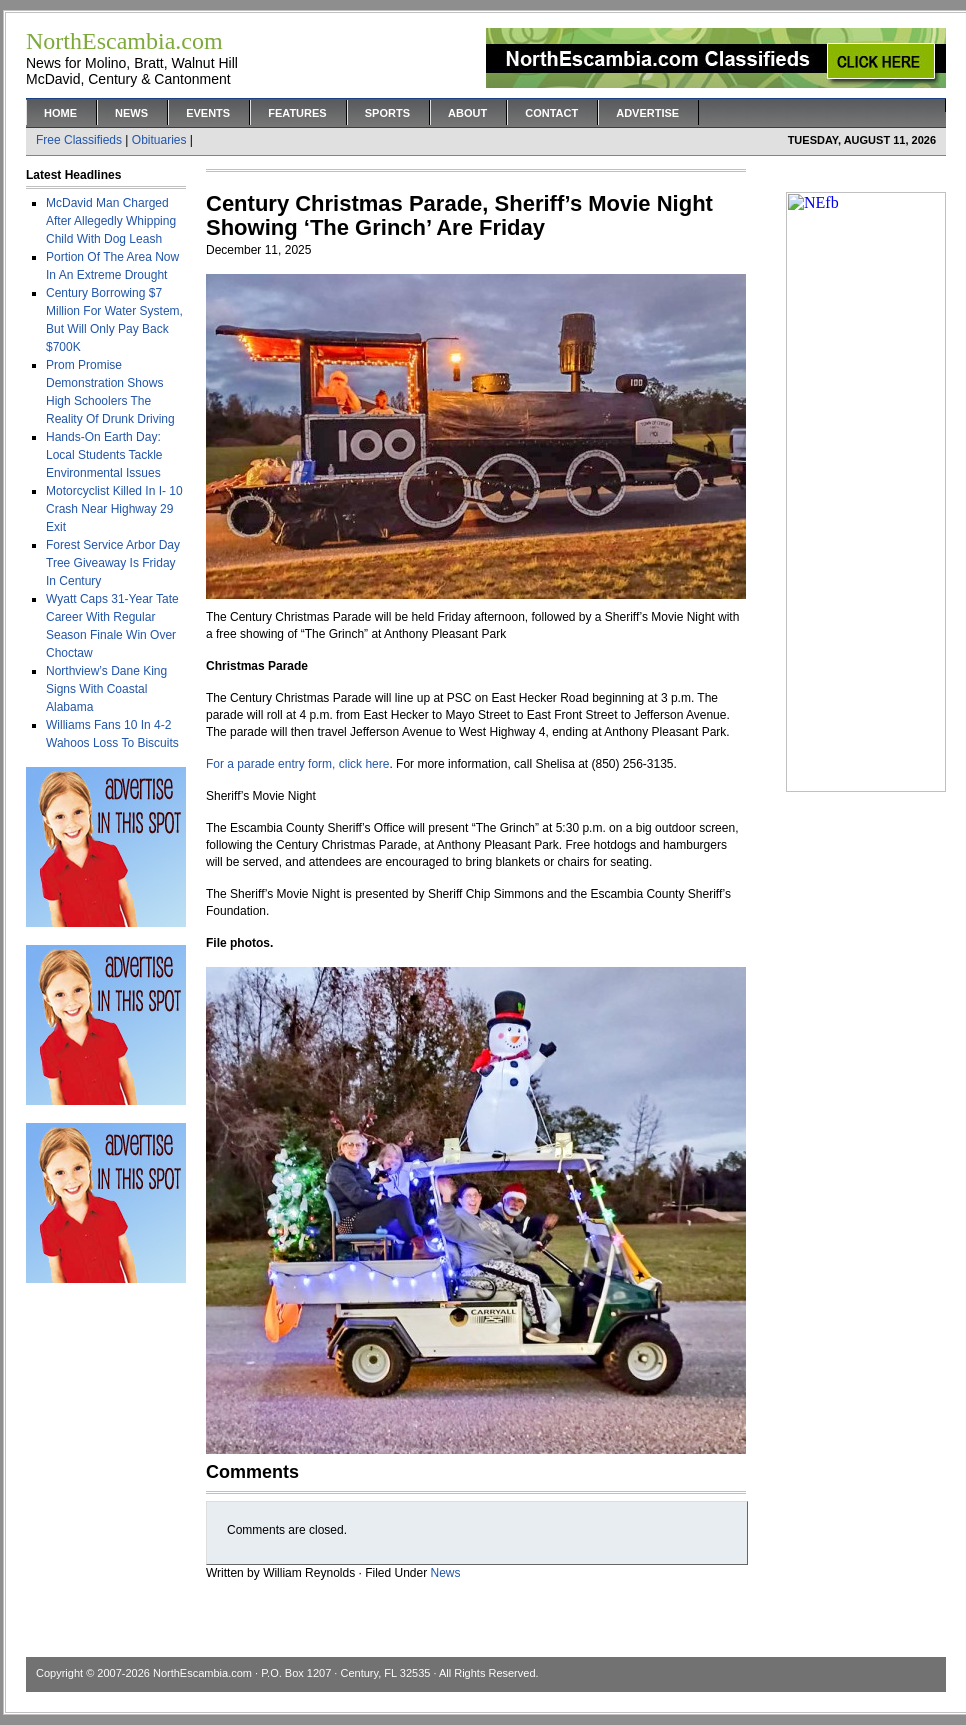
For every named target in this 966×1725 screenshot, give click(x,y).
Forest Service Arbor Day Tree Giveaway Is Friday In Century (113, 563)
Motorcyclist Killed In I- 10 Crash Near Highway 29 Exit (114, 509)
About (467, 113)
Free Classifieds (79, 140)
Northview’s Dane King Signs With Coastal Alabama (106, 689)
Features (297, 113)
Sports (387, 113)
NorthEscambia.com (202, 1673)
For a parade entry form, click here (297, 764)
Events (208, 113)
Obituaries (159, 140)
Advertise (647, 113)
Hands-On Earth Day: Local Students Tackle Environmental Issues (104, 455)
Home (60, 113)
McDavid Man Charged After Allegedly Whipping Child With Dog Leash (111, 221)
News (131, 113)
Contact (551, 113)
